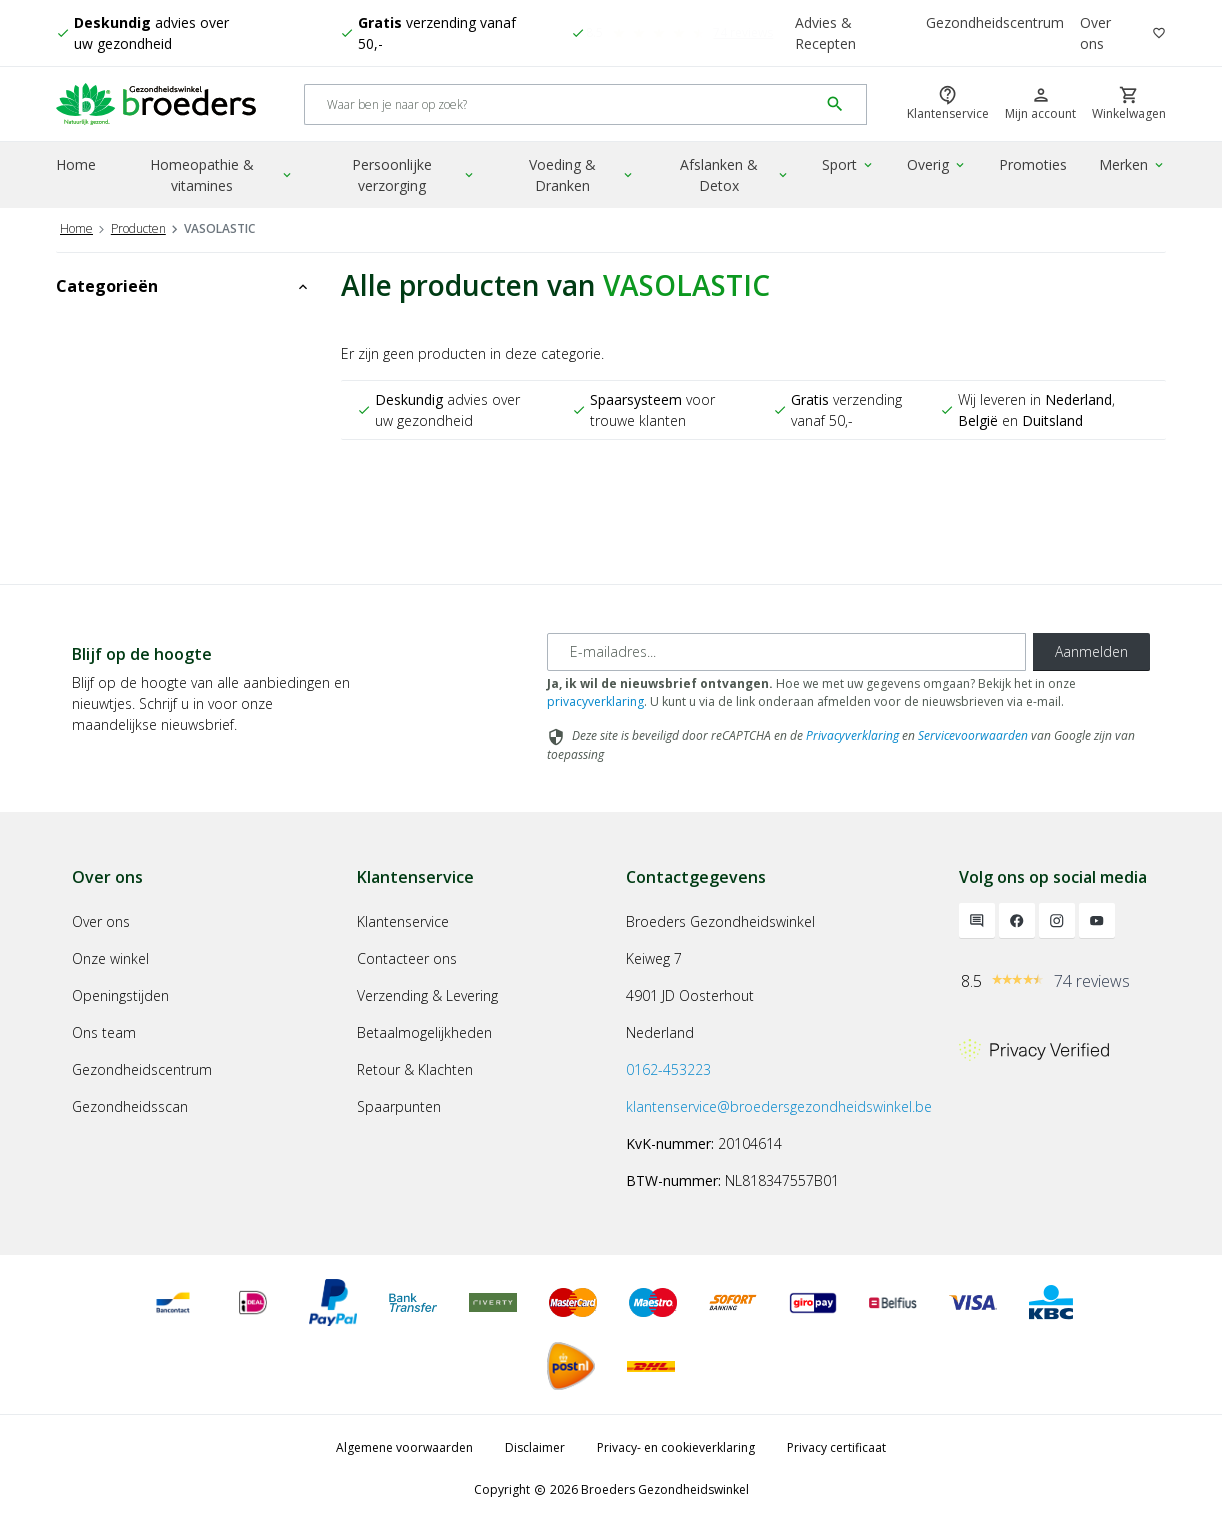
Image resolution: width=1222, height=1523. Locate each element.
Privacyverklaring (852, 735)
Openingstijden (120, 995)
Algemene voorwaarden (404, 1447)
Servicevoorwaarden (973, 735)
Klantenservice (403, 921)
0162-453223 (668, 1069)
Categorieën (183, 286)
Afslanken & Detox (735, 175)
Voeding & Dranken (582, 175)
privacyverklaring (595, 701)
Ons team (104, 1032)
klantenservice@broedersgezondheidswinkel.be (779, 1106)
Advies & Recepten (825, 33)
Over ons (1095, 33)
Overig (937, 164)
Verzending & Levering (427, 995)
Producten (138, 228)
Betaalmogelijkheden (424, 1032)
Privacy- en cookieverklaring (676, 1447)
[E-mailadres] (786, 652)
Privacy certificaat (836, 1447)
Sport (848, 164)
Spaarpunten (399, 1106)
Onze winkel (110, 958)
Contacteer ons (407, 958)
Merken (1132, 164)
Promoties (1033, 164)
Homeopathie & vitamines (222, 175)
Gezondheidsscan (130, 1106)
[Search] (561, 104)
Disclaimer (535, 1447)
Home (76, 164)
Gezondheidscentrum (995, 22)
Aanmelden (1091, 651)
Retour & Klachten (415, 1069)
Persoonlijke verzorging (414, 175)
